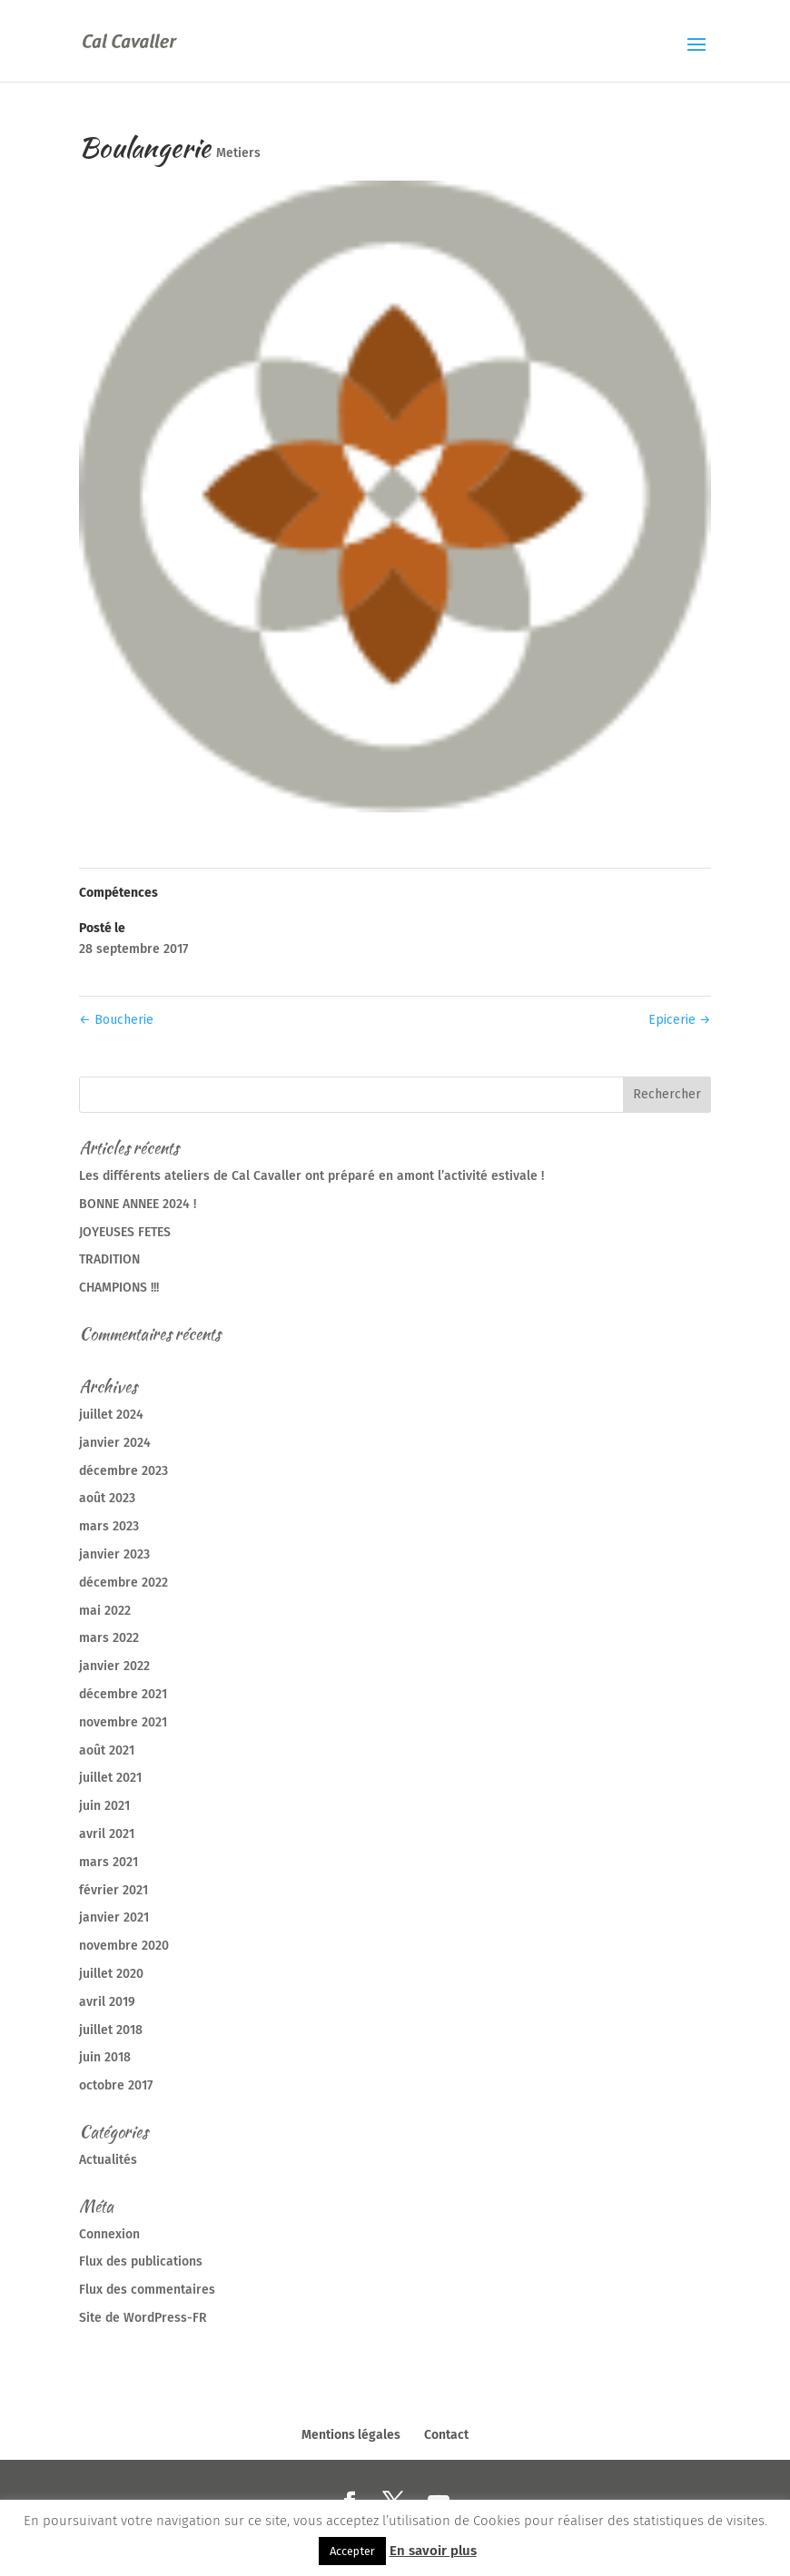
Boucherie (116, 1019)
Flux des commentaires (147, 2289)
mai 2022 (105, 1610)
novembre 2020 (124, 1945)
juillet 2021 (110, 1777)
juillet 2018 (111, 2030)
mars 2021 (108, 1862)
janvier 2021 (114, 1917)
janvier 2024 (115, 1442)
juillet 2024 (111, 1414)
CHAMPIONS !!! (119, 1287)
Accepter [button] (352, 2551)
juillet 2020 (111, 1973)
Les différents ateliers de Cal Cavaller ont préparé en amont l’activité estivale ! (311, 1176)
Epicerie (679, 1019)
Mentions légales (350, 2435)
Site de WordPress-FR (143, 2317)
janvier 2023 (114, 1554)
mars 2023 (109, 1526)
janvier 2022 (114, 1666)
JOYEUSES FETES (125, 1232)
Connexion (109, 2234)
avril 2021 (106, 1834)
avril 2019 (107, 2002)
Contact (446, 2435)
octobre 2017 (116, 2085)
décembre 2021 (123, 1694)
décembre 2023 (123, 1471)
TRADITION (109, 1259)
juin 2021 (104, 1806)
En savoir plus (433, 2550)
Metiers (238, 153)
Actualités (108, 2160)
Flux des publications (140, 2261)
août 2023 (107, 1498)
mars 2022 (109, 1638)
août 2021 (106, 1750)
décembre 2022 (123, 1582)
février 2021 (113, 1890)
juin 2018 (105, 2057)
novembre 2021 (123, 1722)
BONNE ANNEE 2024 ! (137, 1204)
